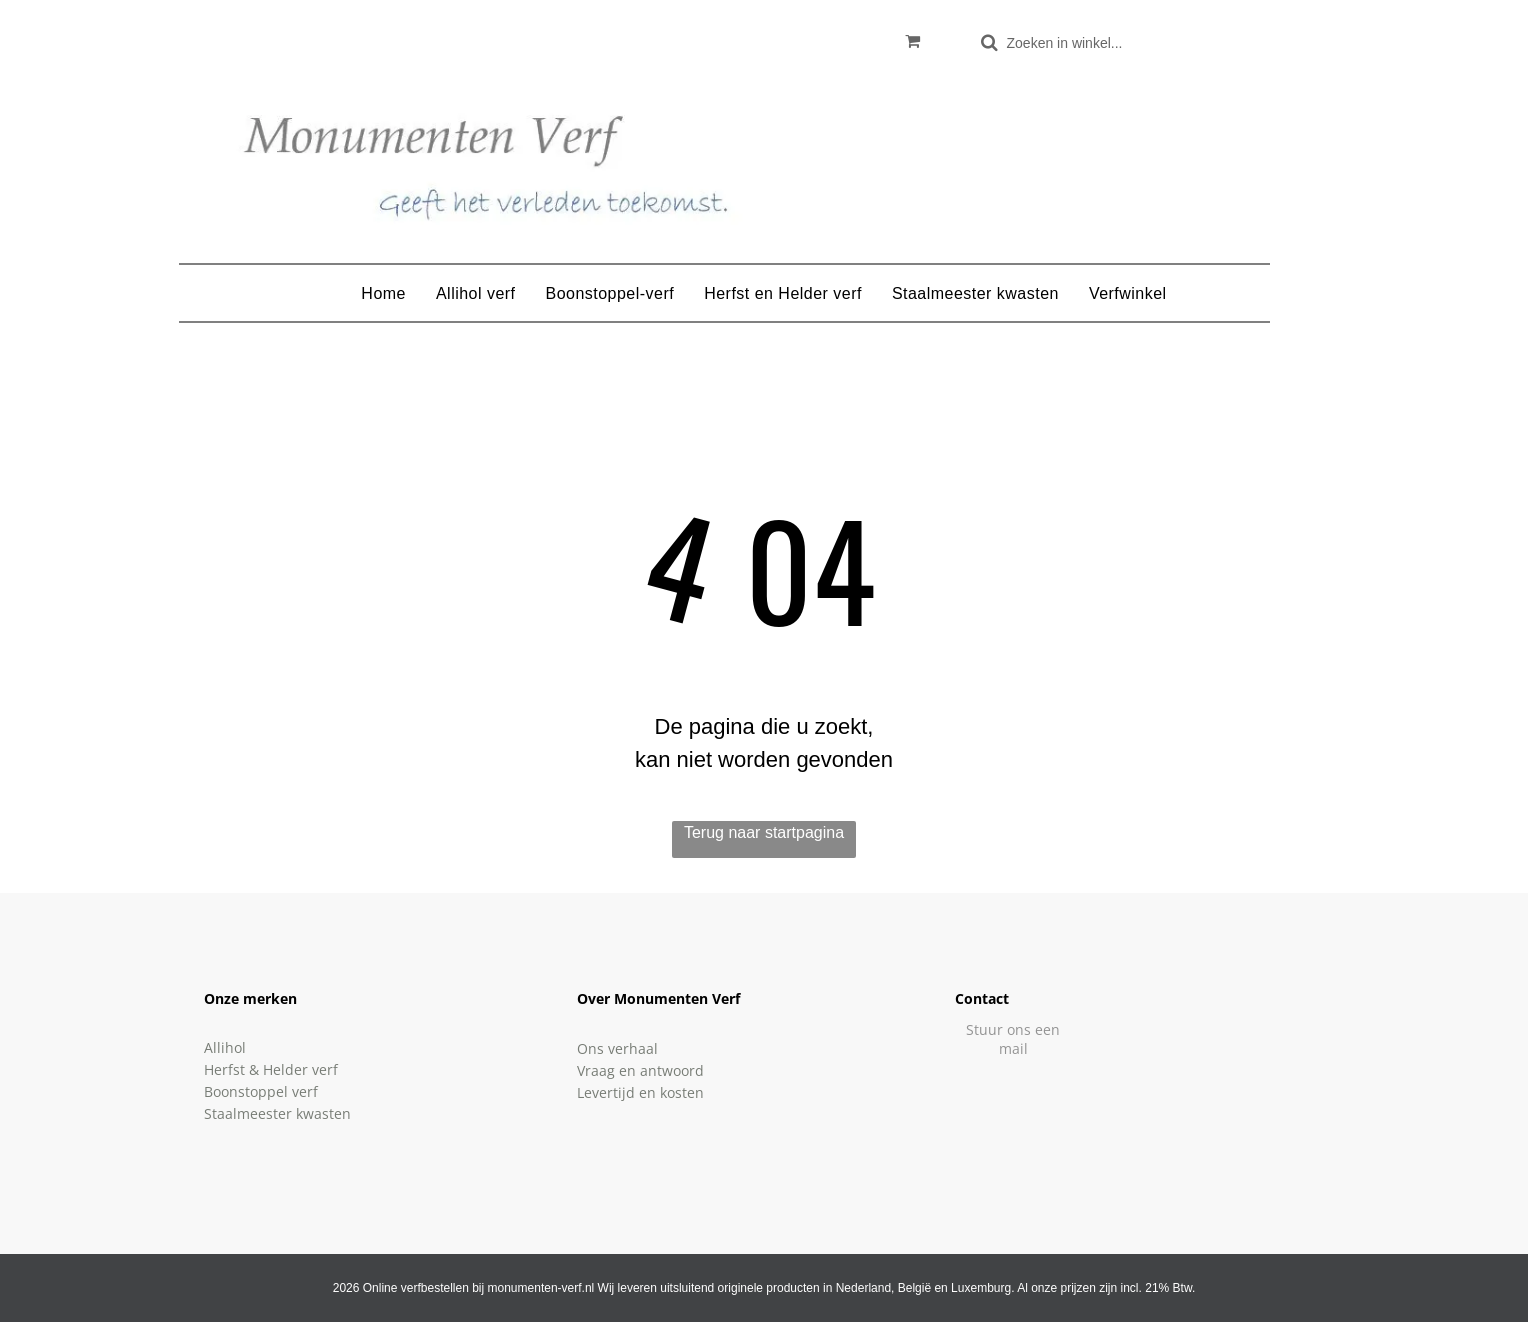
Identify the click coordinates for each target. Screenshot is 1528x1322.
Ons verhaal (617, 1048)
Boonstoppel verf (261, 1091)
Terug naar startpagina (764, 832)
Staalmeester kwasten (277, 1113)
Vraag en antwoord (640, 1070)
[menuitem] (383, 294)
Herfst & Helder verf (271, 1069)
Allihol (225, 1047)
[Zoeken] (1074, 42)
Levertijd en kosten (640, 1092)
